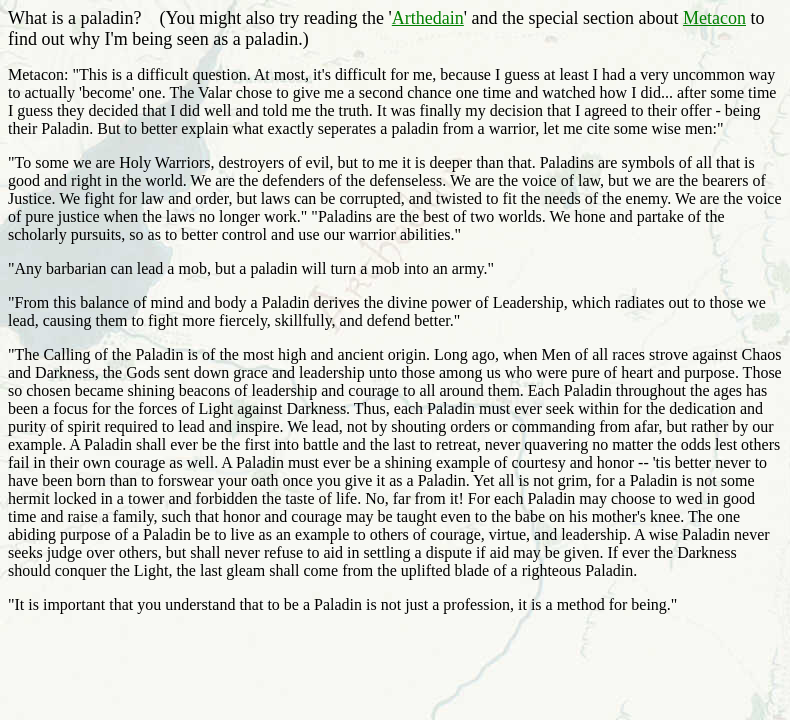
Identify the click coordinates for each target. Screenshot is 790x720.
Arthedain (428, 18)
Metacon (714, 18)
